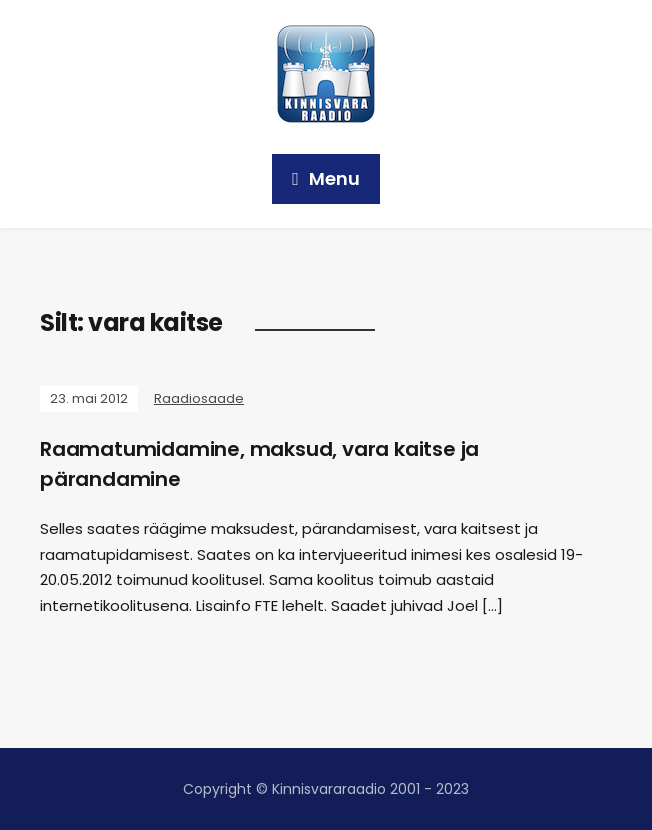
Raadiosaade (199, 398)
